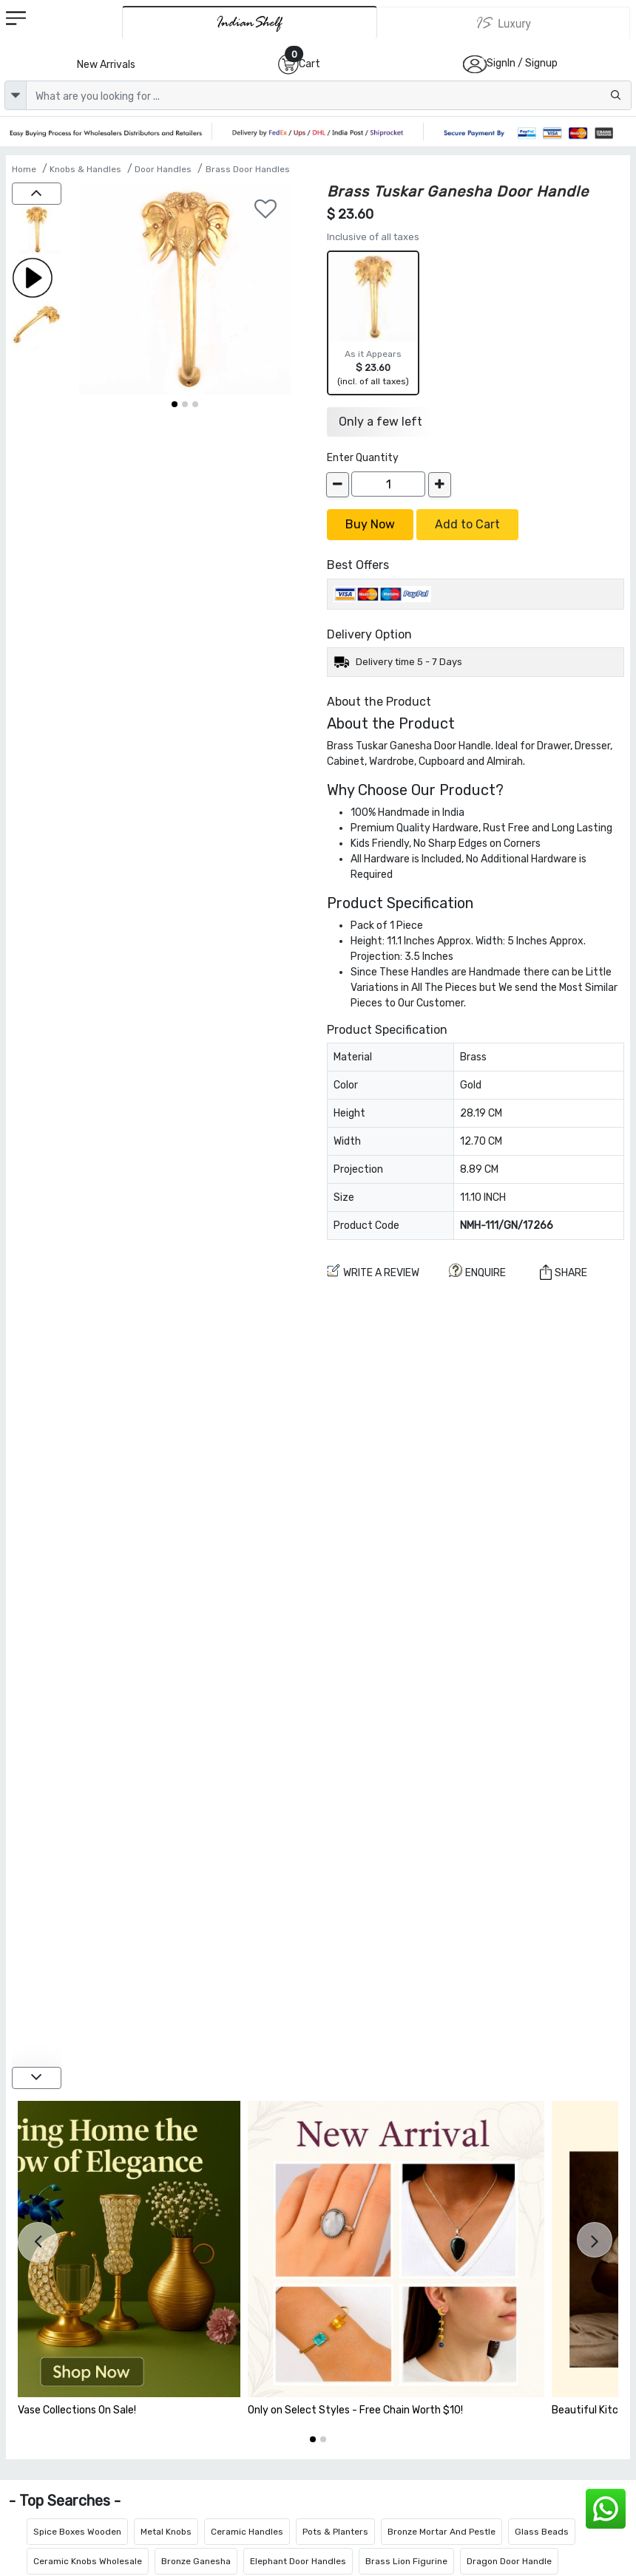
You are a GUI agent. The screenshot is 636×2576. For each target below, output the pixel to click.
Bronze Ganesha (196, 2561)
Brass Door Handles (248, 169)
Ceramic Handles (247, 2531)
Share (563, 1272)
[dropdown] (15, 95)
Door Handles (163, 169)
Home (24, 169)
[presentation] (38, 2242)
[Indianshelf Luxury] (503, 23)
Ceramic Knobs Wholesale (87, 2561)
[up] (36, 194)
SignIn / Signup (522, 63)
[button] (174, 404)
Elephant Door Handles (298, 2561)
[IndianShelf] (249, 22)
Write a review (373, 1271)
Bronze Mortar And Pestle (441, 2531)
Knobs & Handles (85, 169)
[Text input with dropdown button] (329, 95)
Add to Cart (467, 524)
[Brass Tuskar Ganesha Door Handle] (36, 231)
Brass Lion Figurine (406, 2561)
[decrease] (337, 484)
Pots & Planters (335, 2531)
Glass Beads (542, 2531)
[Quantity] (388, 484)
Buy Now (370, 524)
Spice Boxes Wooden (77, 2531)
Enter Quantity (363, 458)
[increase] (439, 484)
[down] (36, 2078)
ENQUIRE (477, 1271)
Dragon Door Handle (509, 2561)
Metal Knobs (166, 2531)
